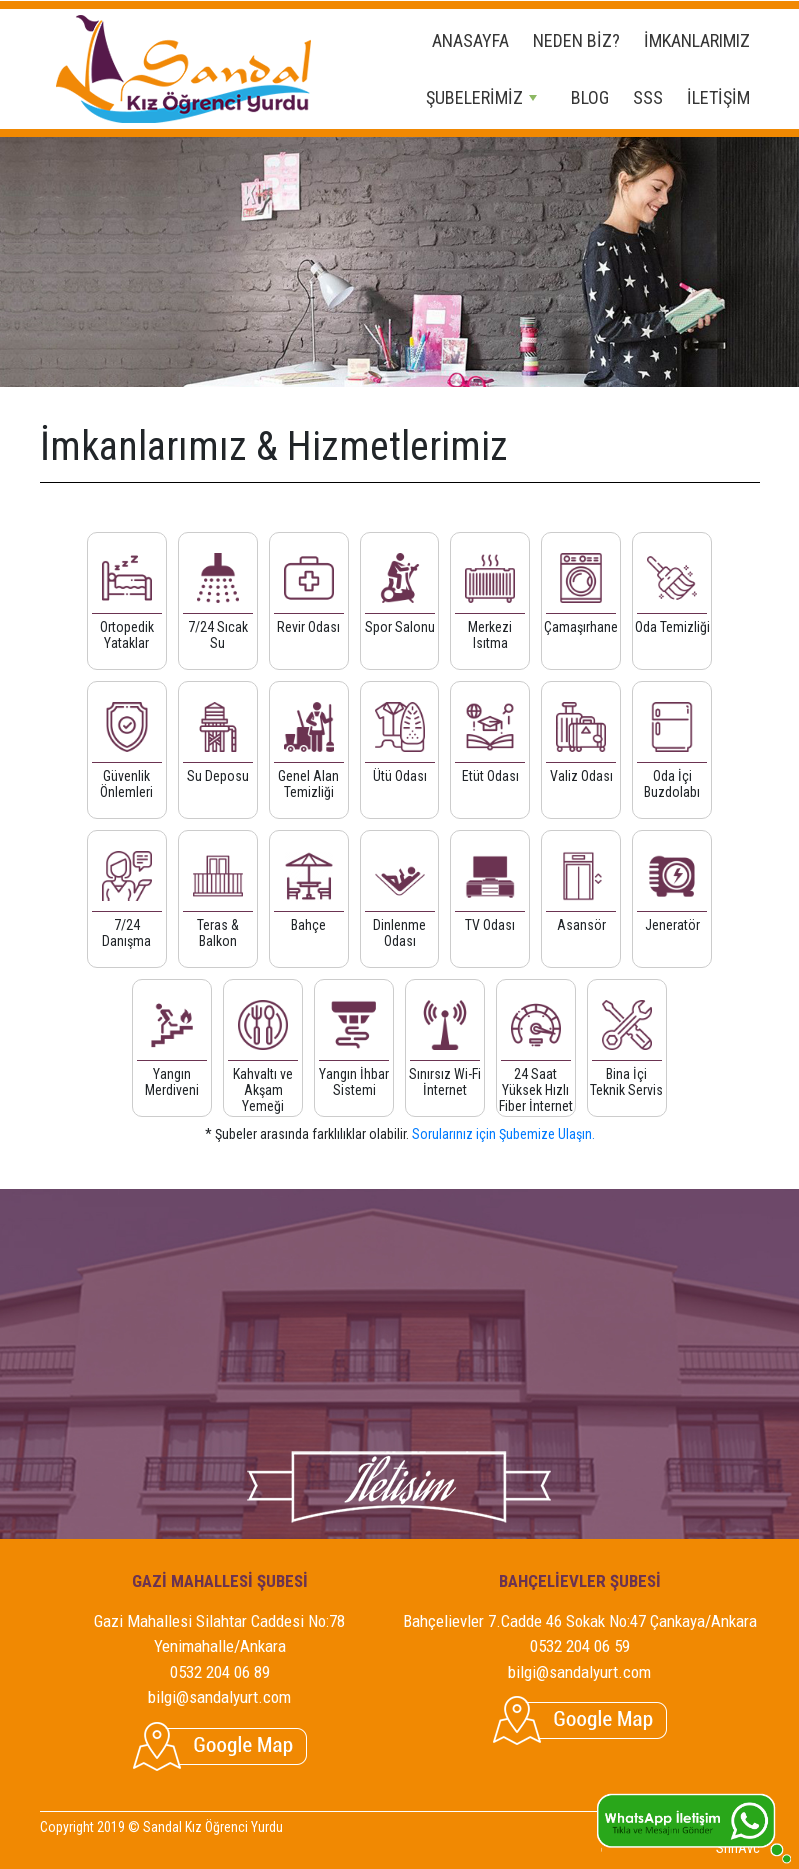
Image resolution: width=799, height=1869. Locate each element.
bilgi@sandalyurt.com (219, 1697)
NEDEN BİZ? (576, 40)
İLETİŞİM (718, 97)
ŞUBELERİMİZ (481, 97)
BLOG (590, 97)
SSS (648, 97)
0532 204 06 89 (220, 1672)
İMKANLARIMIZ (697, 40)
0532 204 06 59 (580, 1646)
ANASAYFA (470, 40)
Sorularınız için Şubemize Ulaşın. (503, 1134)
